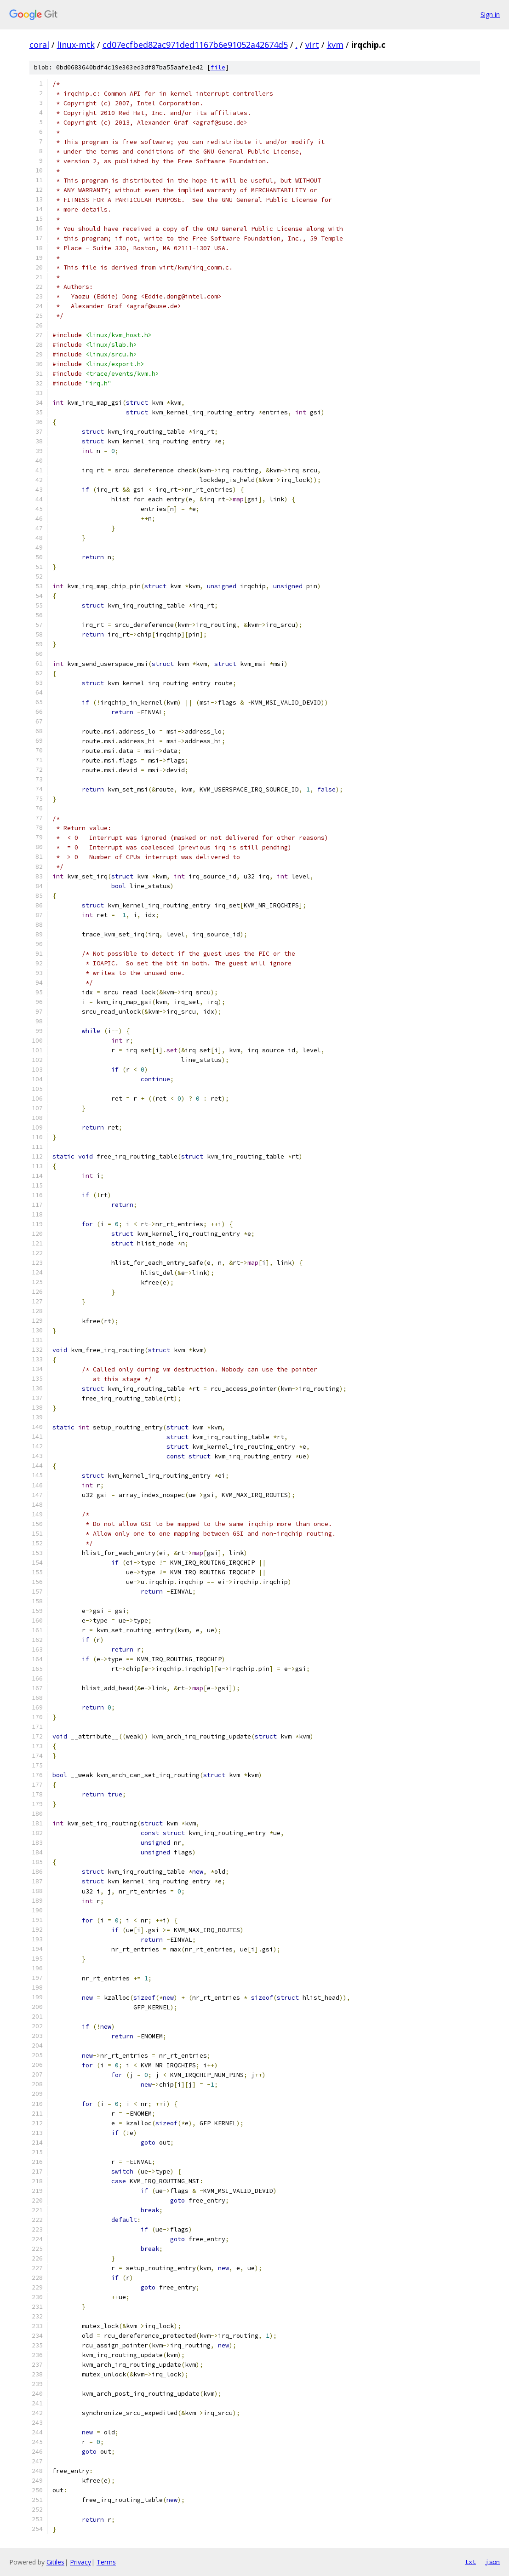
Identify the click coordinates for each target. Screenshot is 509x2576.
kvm (335, 44)
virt (312, 44)
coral (39, 44)
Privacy (80, 2562)
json (492, 2562)
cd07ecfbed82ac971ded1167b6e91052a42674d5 (195, 44)
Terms (106, 2562)
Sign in (490, 14)
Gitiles (55, 2562)
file (218, 67)
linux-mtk (76, 44)
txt (470, 2562)
